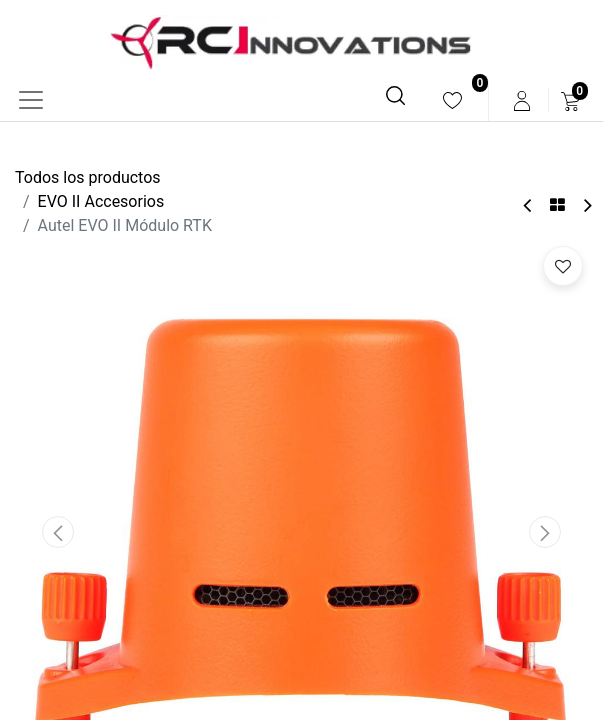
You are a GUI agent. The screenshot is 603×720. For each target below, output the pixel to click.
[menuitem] (452, 100)
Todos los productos (88, 177)
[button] (58, 532)
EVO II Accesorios (101, 201)
